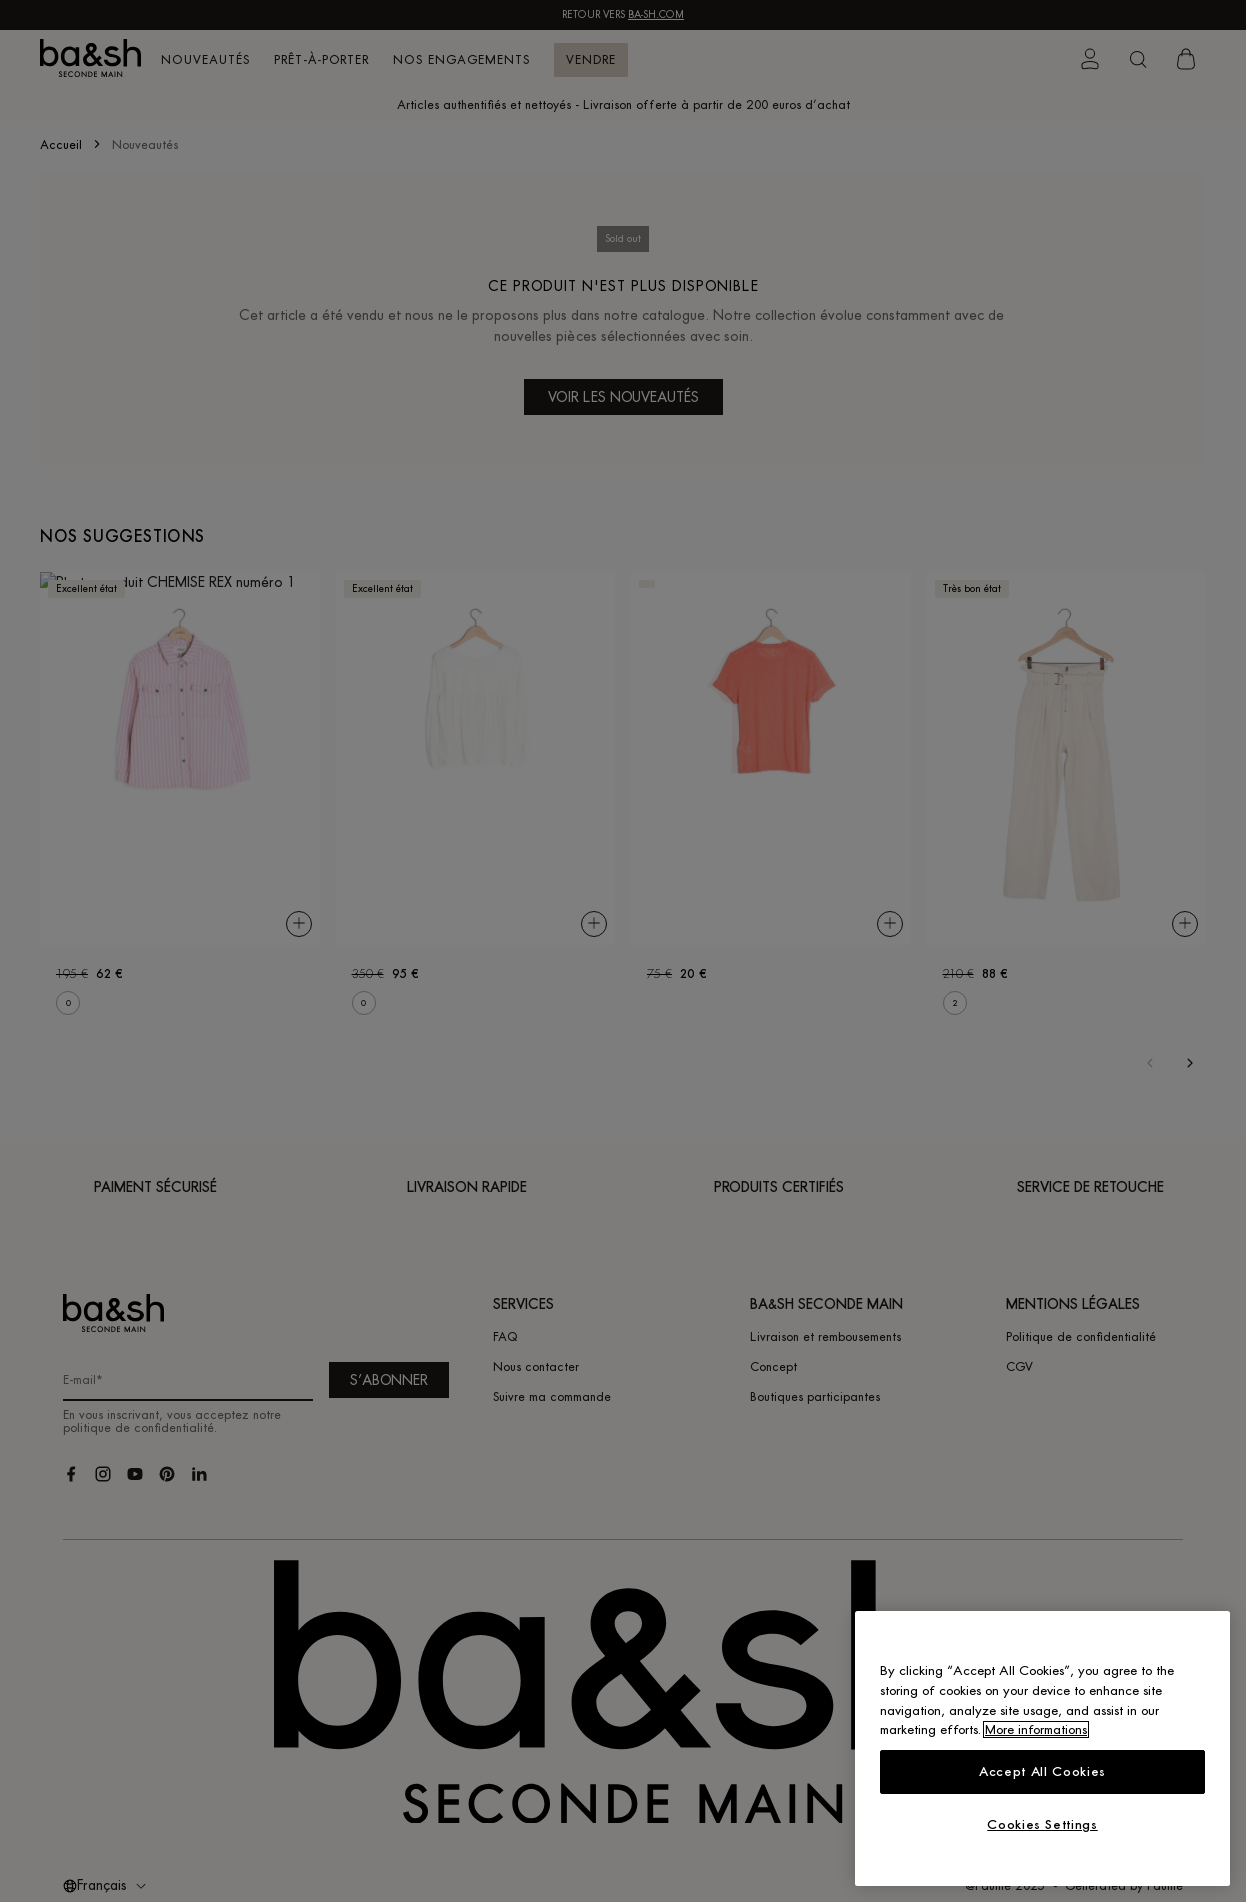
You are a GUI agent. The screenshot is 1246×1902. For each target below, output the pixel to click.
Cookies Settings (1042, 1824)
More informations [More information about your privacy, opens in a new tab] (1036, 1729)
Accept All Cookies (1042, 1771)
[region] (1042, 1748)
